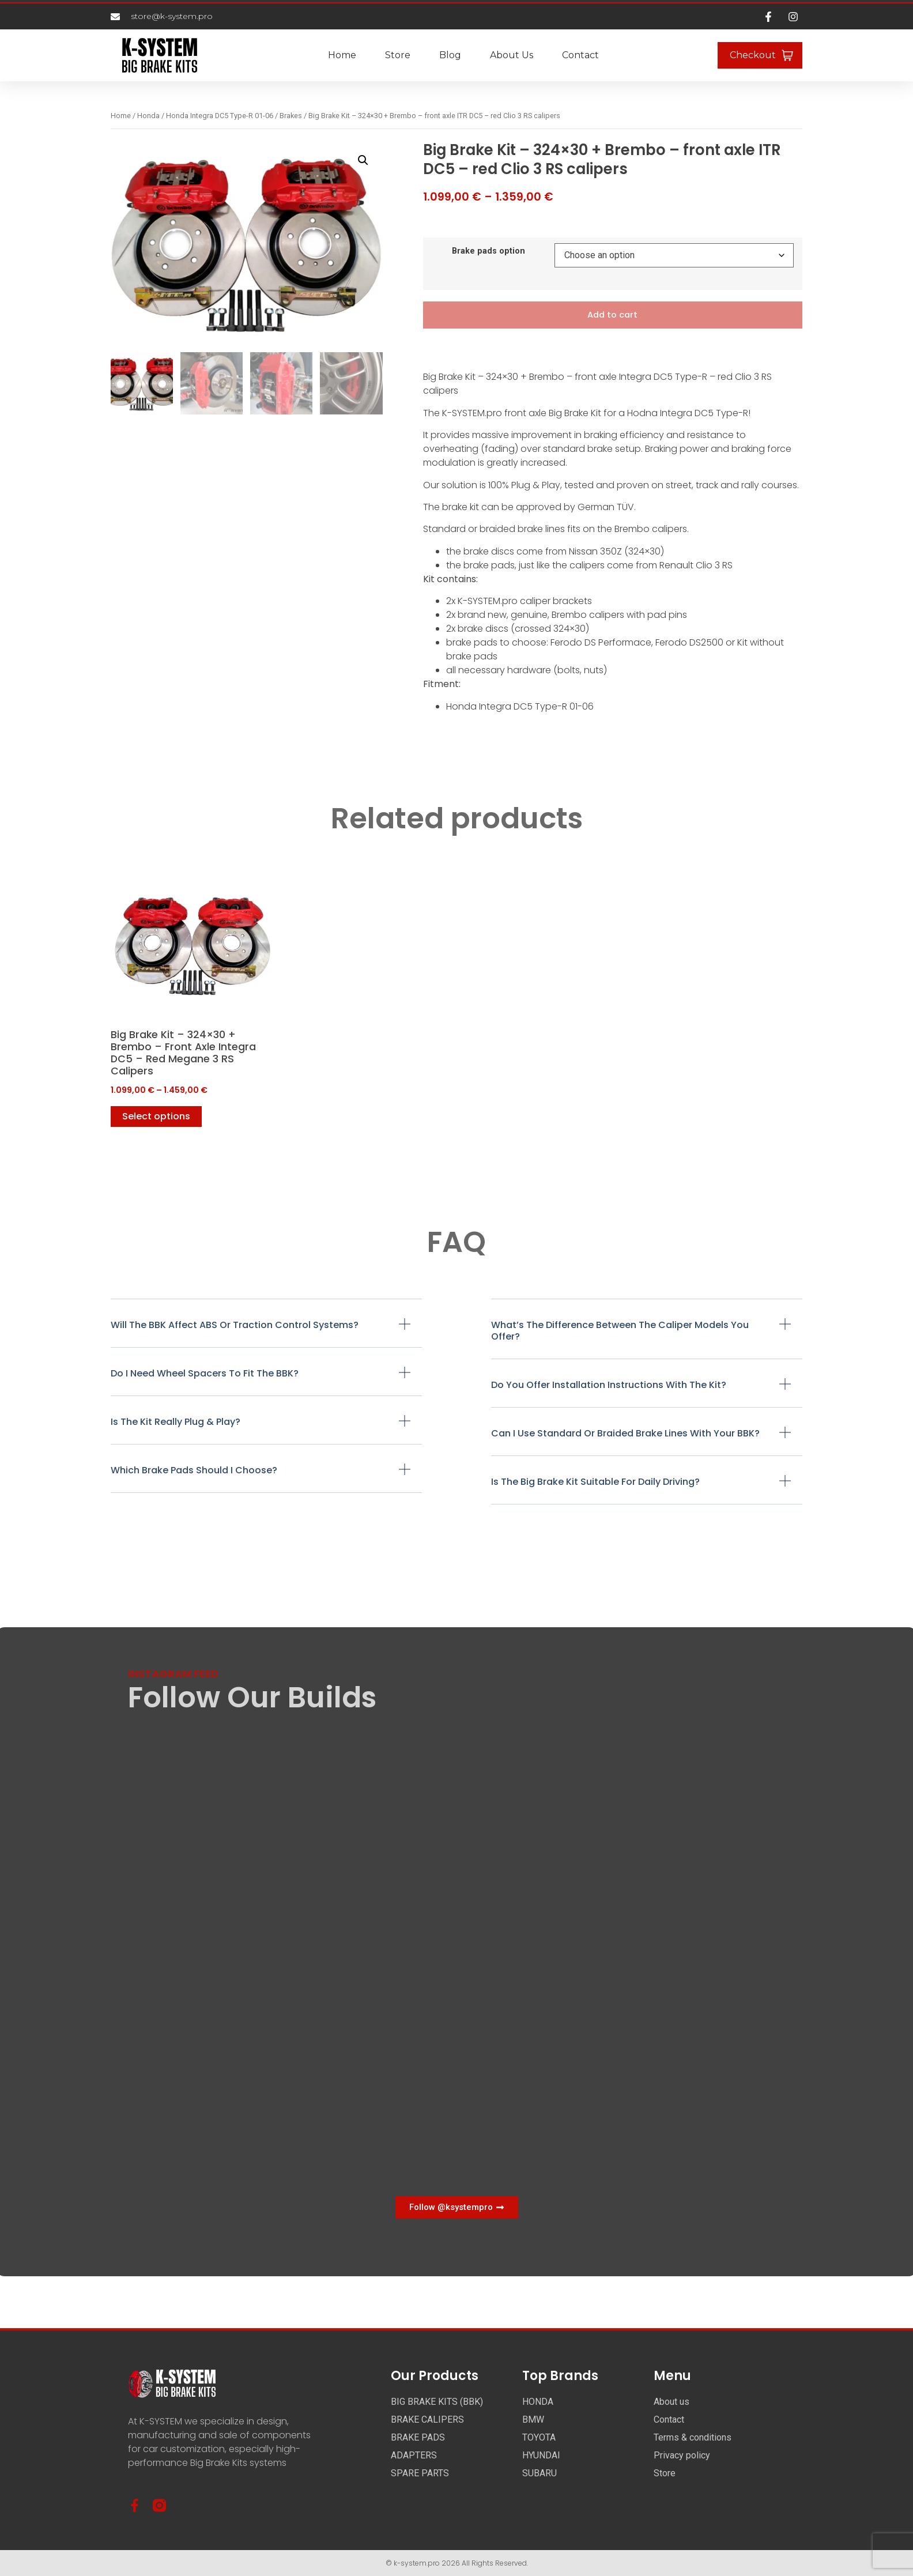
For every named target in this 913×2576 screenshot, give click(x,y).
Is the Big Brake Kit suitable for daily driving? (595, 1482)
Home (342, 55)
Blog (450, 55)
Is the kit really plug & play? (175, 1422)
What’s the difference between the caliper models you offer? (620, 1331)
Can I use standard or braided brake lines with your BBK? (625, 1433)
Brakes (291, 115)
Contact (580, 55)
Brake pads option (488, 251)
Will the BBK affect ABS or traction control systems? (235, 1325)
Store (397, 55)
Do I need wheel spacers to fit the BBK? (205, 1374)
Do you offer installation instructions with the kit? (608, 1385)
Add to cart (612, 315)
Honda (148, 115)
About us (511, 55)
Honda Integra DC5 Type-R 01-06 (219, 115)
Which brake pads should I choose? (194, 1470)
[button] (363, 160)
